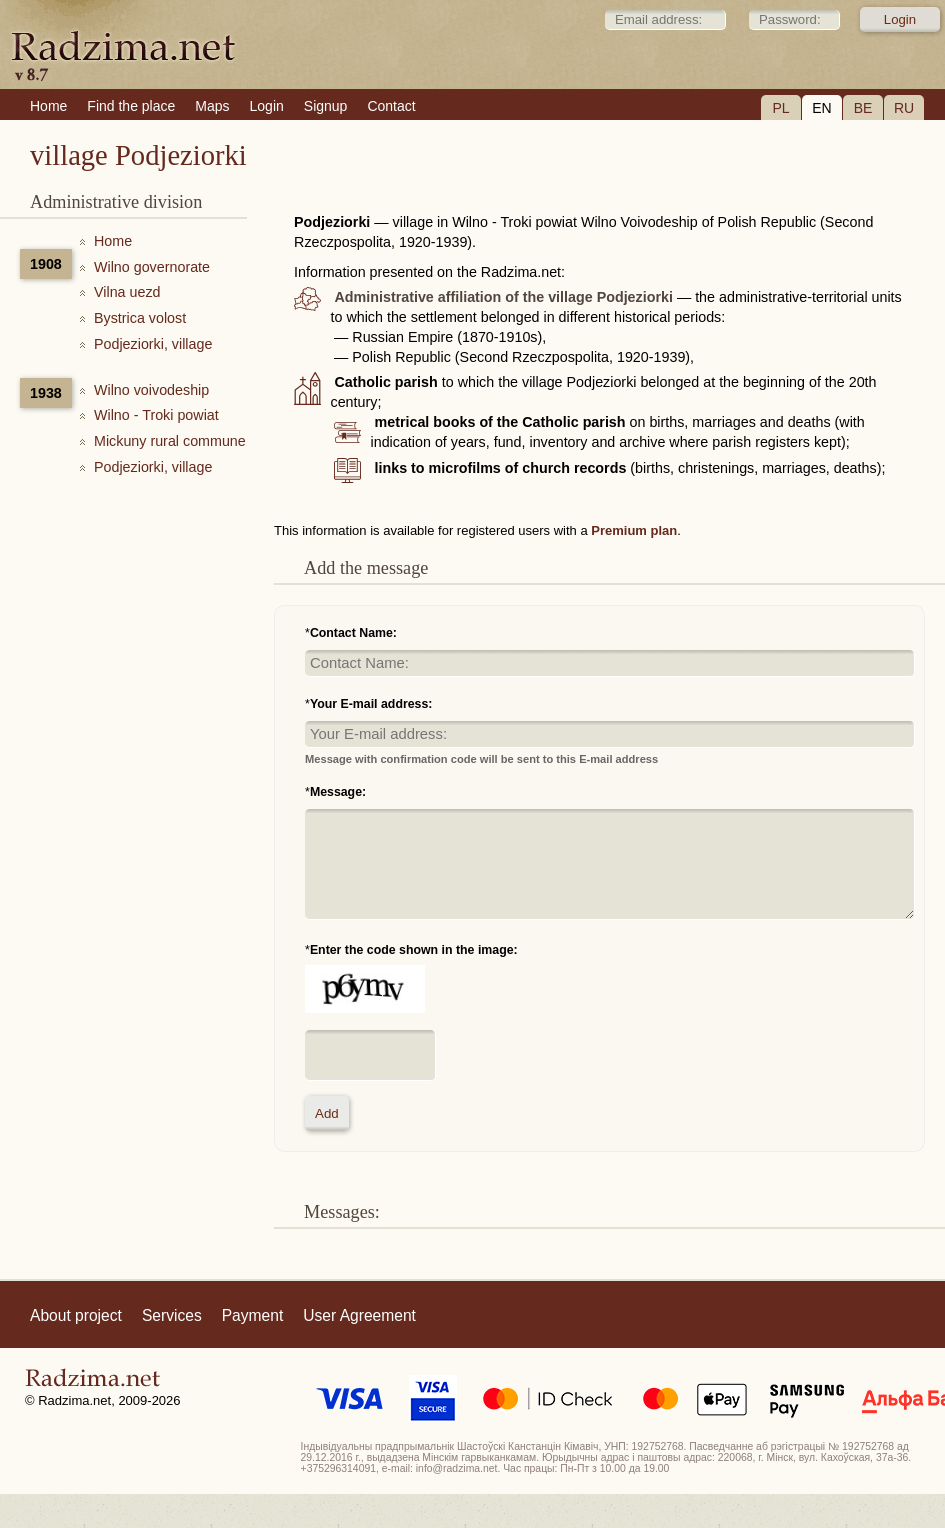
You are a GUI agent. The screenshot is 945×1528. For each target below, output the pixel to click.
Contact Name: (353, 633)
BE (863, 108)
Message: (338, 792)
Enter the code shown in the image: (414, 950)
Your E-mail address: (371, 704)
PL (780, 108)
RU (904, 108)
